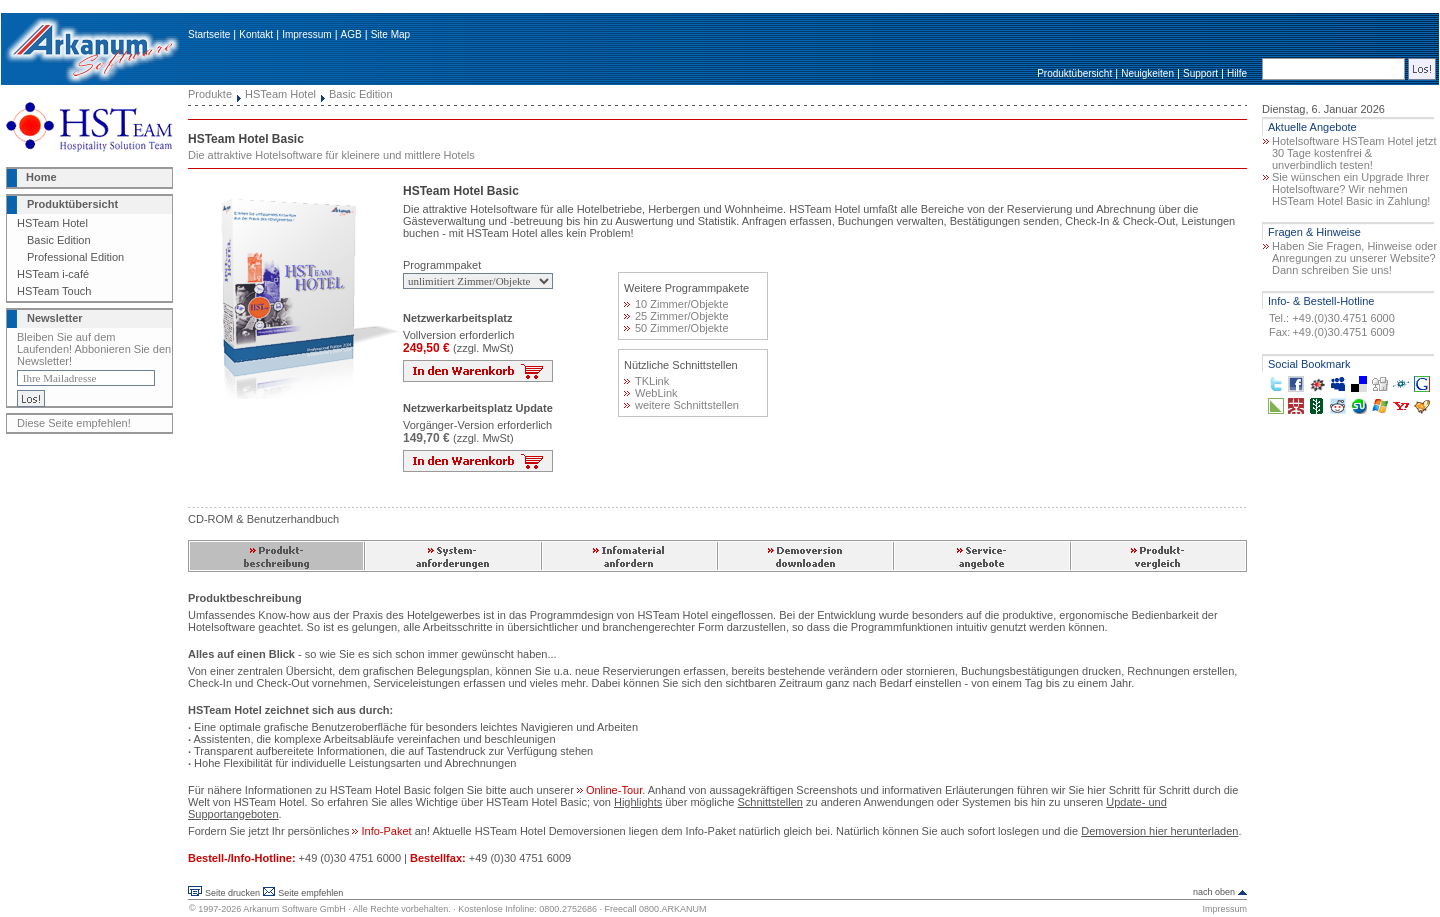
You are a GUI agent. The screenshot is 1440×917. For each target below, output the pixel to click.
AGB (351, 34)
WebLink (651, 393)
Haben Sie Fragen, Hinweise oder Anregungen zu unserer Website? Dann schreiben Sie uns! (1354, 258)
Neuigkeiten (1147, 73)
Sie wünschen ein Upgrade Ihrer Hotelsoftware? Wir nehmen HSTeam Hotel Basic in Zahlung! (1351, 189)
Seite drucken (232, 893)
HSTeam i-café (53, 274)
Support (1200, 73)
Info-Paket (381, 831)
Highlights (638, 802)
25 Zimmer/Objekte (676, 316)
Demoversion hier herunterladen (1159, 831)
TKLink (646, 381)
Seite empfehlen (310, 893)
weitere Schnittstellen (681, 405)
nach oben (1214, 892)
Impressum (306, 34)
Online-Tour (609, 790)
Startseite (209, 34)
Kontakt (256, 34)
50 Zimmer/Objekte (676, 328)
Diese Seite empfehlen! (74, 423)
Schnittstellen (769, 802)
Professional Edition (75, 257)
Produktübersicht (1074, 73)
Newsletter (55, 318)
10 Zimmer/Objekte (676, 304)
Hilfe (1237, 73)
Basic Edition (59, 240)
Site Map (390, 34)
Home (41, 177)
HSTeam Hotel (52, 223)
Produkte (210, 94)
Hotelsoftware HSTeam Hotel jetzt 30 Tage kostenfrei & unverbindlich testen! (1354, 153)
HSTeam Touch (54, 291)
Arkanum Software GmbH (294, 909)
